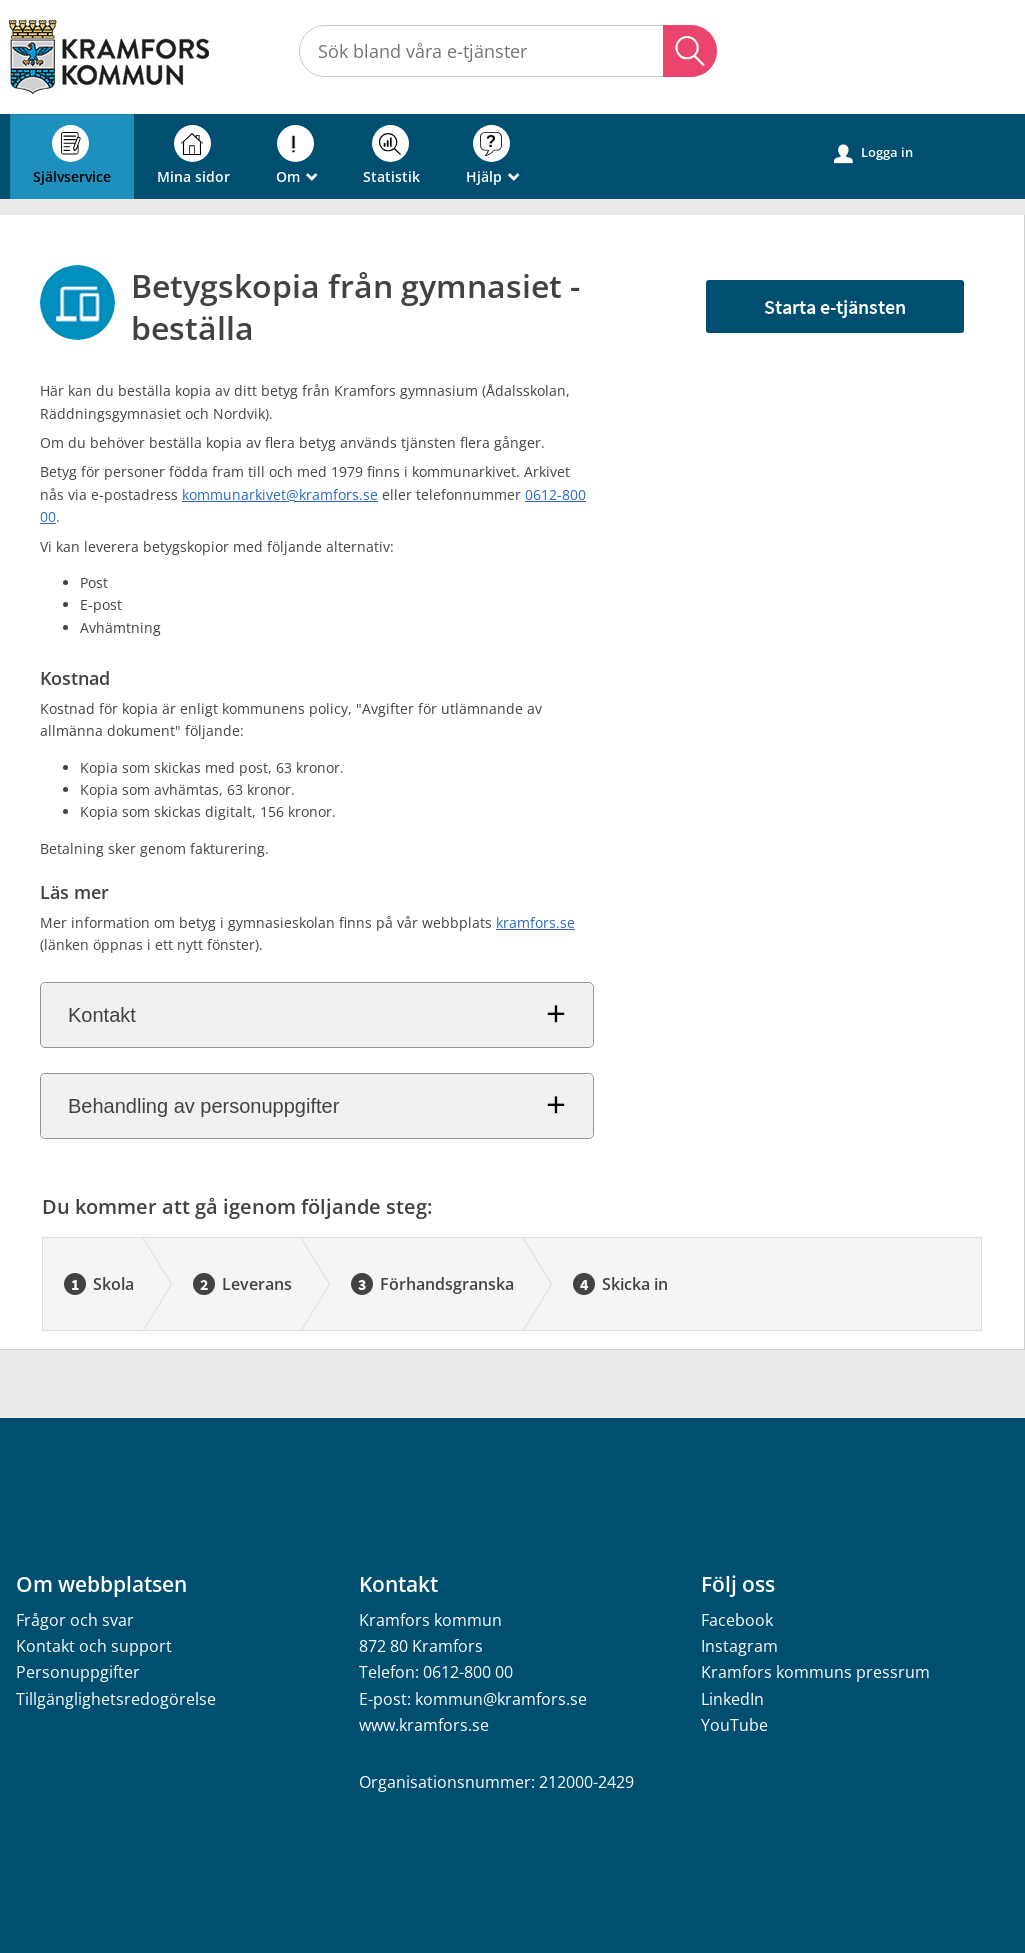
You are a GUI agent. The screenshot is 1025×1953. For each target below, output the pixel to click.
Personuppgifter (78, 1672)
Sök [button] (690, 51)
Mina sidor (193, 155)
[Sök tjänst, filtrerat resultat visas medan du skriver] (508, 51)
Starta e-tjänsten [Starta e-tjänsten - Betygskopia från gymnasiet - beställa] (835, 306)
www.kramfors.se (424, 1725)
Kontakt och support (94, 1646)
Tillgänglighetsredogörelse (116, 1699)
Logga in (873, 153)
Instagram (739, 1646)
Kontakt (102, 1015)
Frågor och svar (75, 1620)
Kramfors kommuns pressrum (815, 1672)
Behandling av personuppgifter (203, 1106)
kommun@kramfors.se (501, 1699)
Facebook (737, 1620)
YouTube (734, 1725)
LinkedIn (732, 1699)
